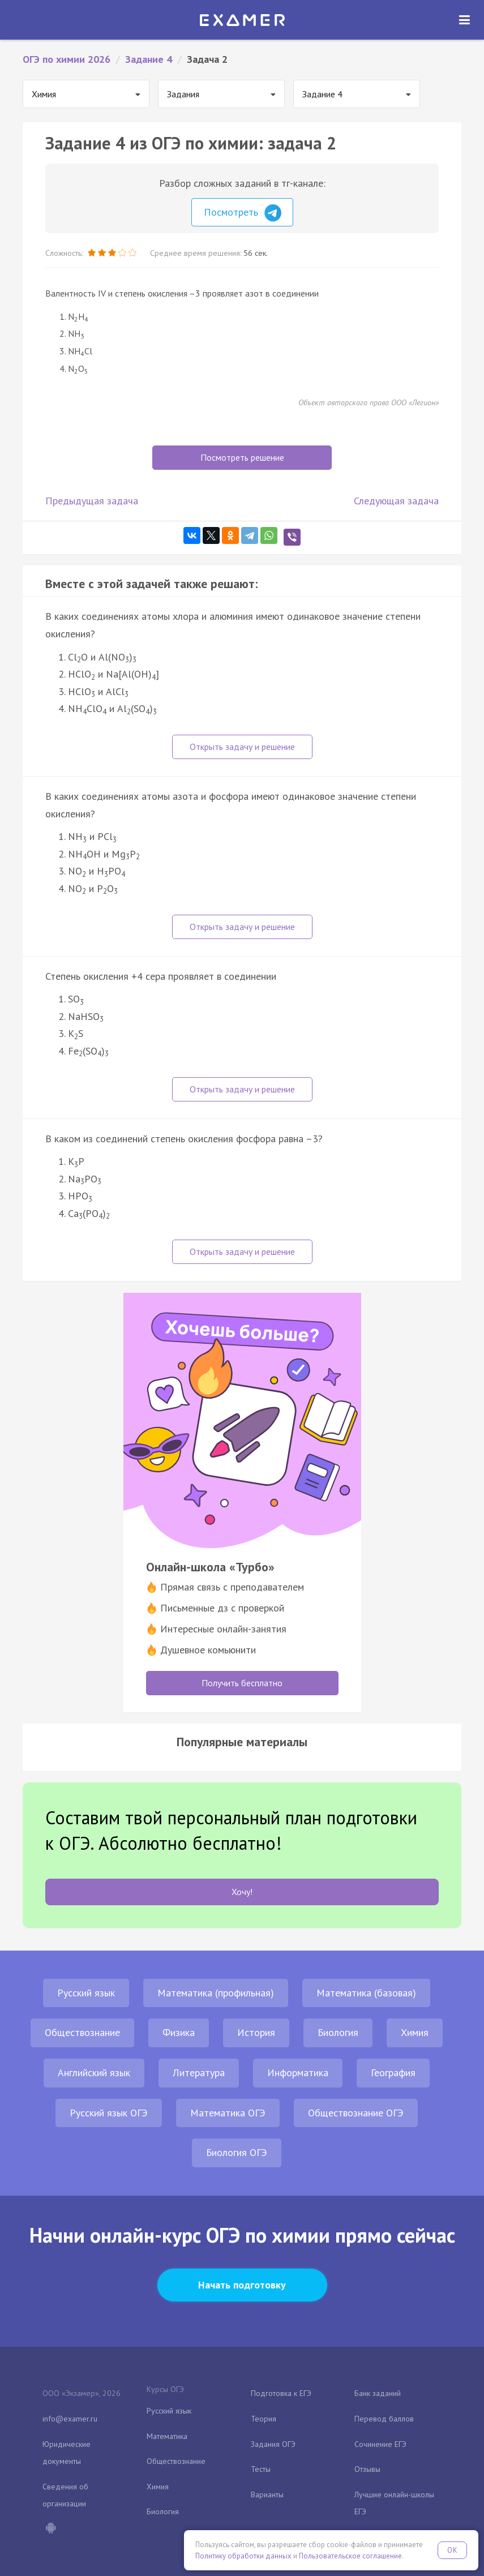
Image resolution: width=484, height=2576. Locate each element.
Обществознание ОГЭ (356, 2112)
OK (452, 2550)
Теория (263, 2419)
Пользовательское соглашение (350, 2556)
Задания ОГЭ (273, 2444)
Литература (199, 2072)
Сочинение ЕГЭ (380, 2444)
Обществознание (82, 2032)
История (256, 2032)
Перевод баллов (384, 2419)
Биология (338, 2032)
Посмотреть (242, 212)
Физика (178, 2032)
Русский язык (86, 1992)
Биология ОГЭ (236, 2152)
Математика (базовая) (366, 1992)
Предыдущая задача (91, 500)
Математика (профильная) (215, 1992)
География (393, 2072)
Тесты (261, 2469)
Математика (167, 2436)
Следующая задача (396, 500)
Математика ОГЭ (227, 2112)
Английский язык (94, 2072)
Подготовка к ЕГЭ (281, 2393)
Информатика (297, 2072)
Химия (415, 2032)
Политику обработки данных (243, 2556)
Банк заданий (377, 2393)
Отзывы (367, 2469)
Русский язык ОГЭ (109, 2112)
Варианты (267, 2494)
